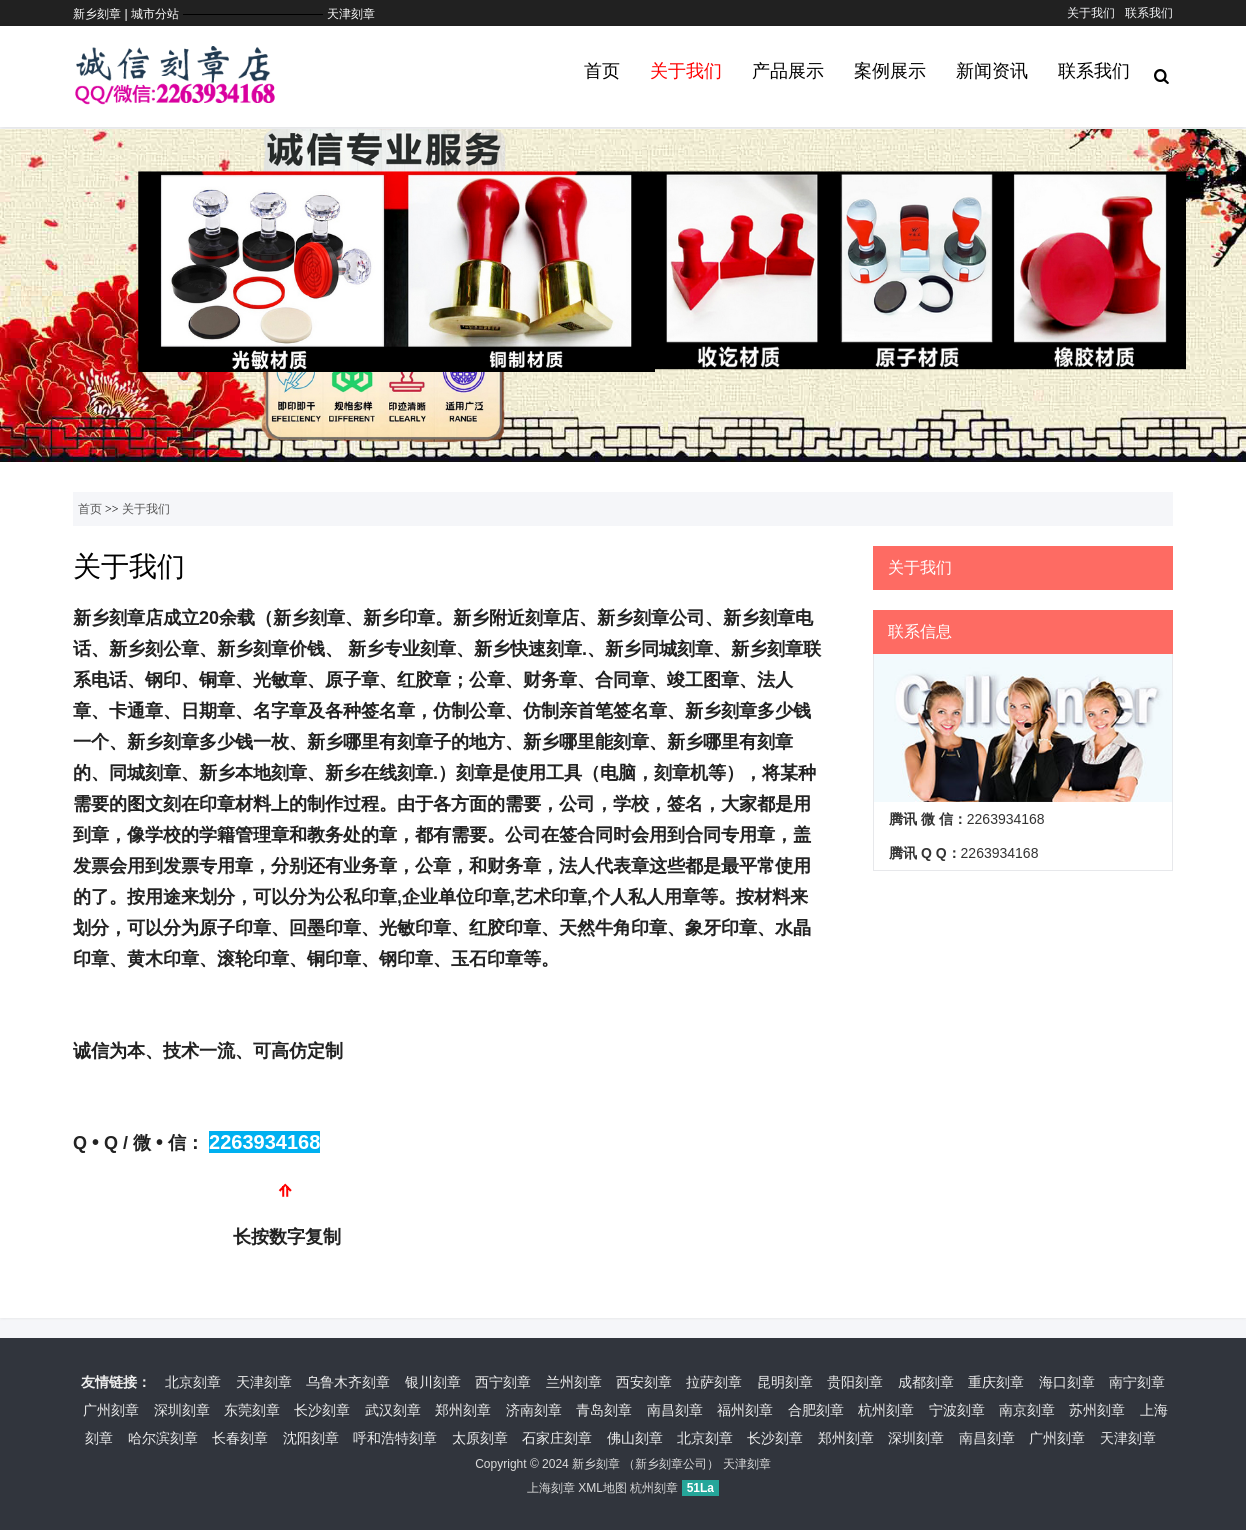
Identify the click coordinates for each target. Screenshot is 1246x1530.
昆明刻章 (785, 1382)
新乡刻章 (596, 1464)
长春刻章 (240, 1438)
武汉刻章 (393, 1410)
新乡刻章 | (102, 14)
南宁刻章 (1137, 1382)
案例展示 (890, 71)
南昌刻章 (675, 1410)
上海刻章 (551, 1488)
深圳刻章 (182, 1410)
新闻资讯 (992, 71)
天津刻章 (351, 14)
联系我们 (1149, 13)
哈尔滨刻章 (163, 1438)
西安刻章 (644, 1382)
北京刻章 (193, 1382)
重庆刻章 (996, 1382)
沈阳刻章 (311, 1438)
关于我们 (1091, 13)
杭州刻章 (886, 1410)
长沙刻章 (322, 1410)
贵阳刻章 (855, 1382)
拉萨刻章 (714, 1382)
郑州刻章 (463, 1410)
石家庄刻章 (557, 1438)
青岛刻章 (604, 1410)
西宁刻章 (503, 1382)
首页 (602, 71)
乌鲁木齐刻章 (348, 1382)
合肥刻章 (816, 1410)
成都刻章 (926, 1382)
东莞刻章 (252, 1410)
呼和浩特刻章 (395, 1438)
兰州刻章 (574, 1382)
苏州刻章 (1097, 1410)
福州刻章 (745, 1410)
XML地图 (602, 1488)
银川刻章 (433, 1382)
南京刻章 (1027, 1410)
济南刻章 (534, 1410)
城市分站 (155, 14)
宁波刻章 (957, 1410)
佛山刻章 (635, 1438)
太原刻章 (480, 1438)
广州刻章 (111, 1410)
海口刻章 (1067, 1382)
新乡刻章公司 (671, 1464)
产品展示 (788, 71)
